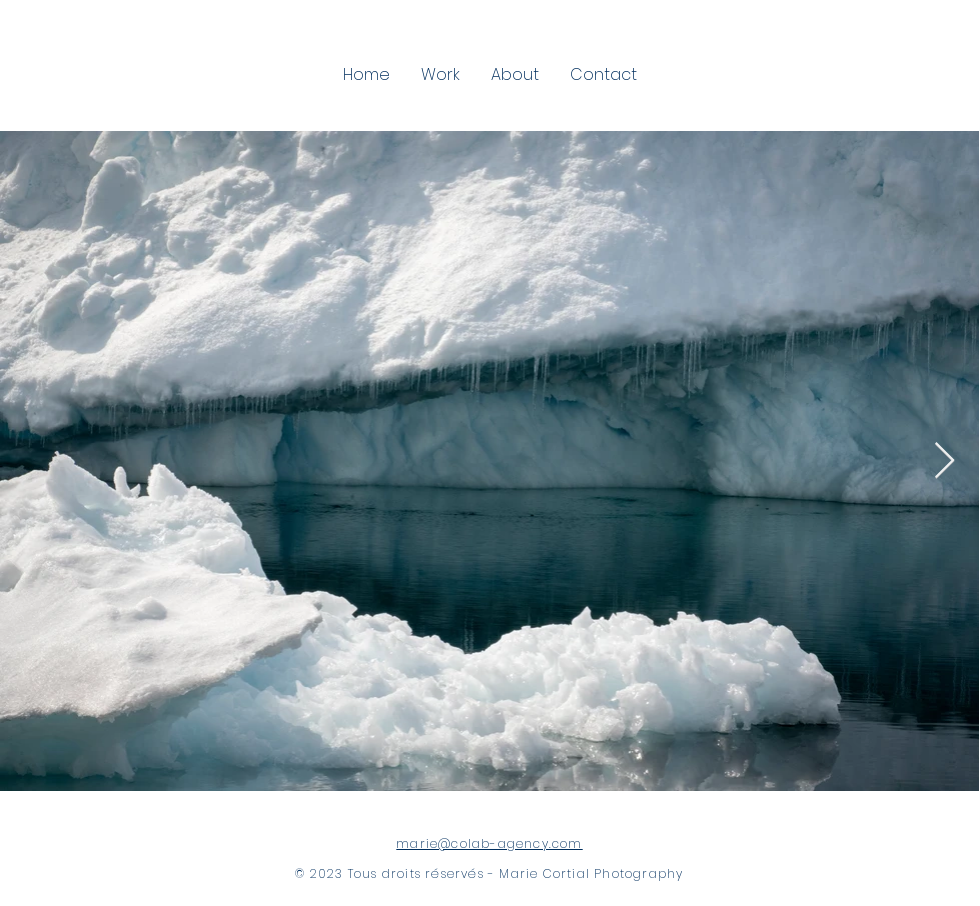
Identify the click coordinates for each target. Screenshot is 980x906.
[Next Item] (944, 461)
